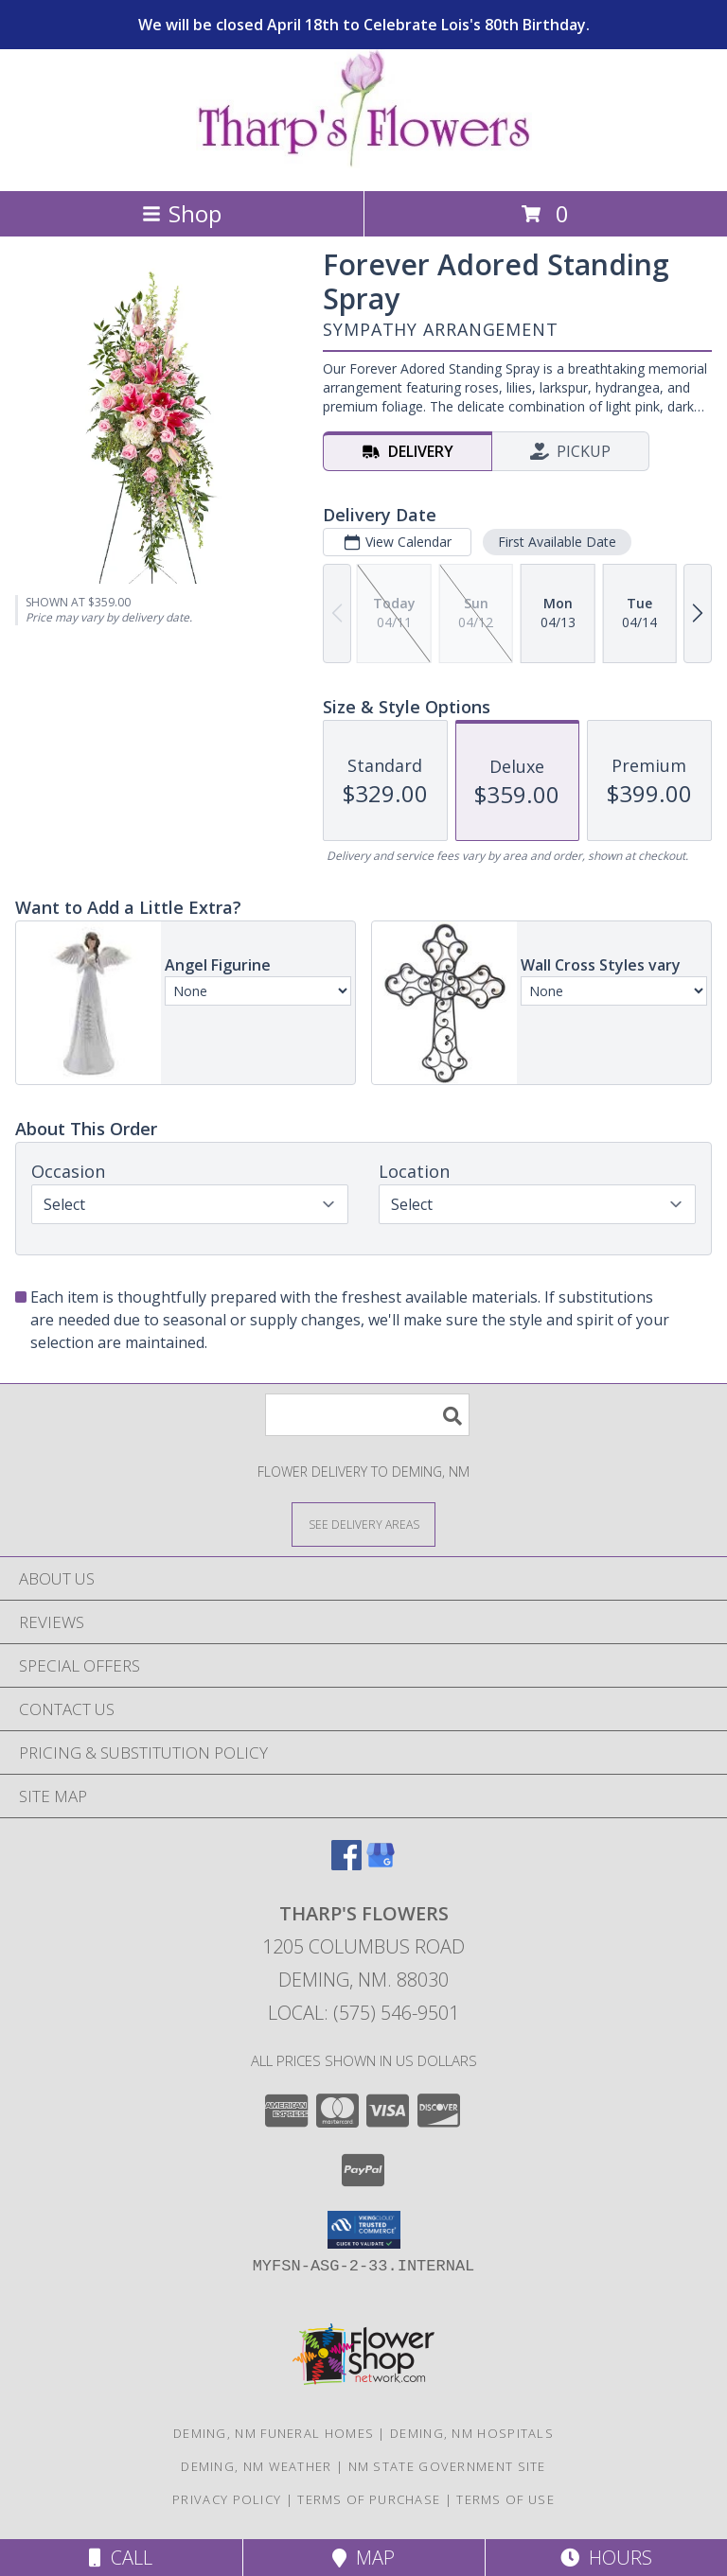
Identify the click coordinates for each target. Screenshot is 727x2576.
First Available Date (557, 542)
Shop (182, 213)
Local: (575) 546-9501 (363, 2012)
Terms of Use (505, 2499)
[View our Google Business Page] (380, 1864)
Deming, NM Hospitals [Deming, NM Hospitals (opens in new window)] (472, 2433)
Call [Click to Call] (120, 2557)
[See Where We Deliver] (363, 1524)
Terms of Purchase (368, 2499)
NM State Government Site (447, 2466)
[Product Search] (367, 1414)
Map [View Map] (363, 2557)
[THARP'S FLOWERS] (364, 163)
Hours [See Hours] (606, 2557)
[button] (364, 2230)
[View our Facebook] (346, 1864)
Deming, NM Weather (256, 2466)
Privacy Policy (226, 2499)
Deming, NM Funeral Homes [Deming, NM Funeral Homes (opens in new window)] (273, 2433)
